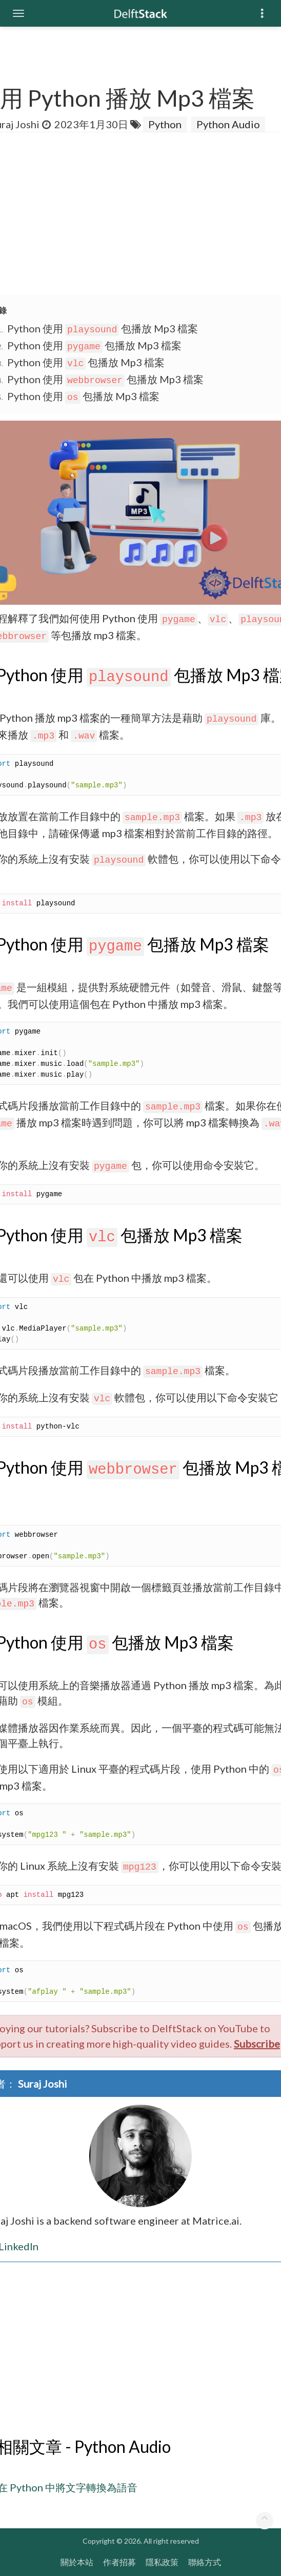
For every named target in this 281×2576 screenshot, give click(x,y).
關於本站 (77, 2562)
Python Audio (228, 124)
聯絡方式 (204, 2562)
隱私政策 (162, 2562)
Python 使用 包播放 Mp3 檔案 (102, 328)
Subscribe (257, 2043)
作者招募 (119, 2562)
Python (165, 124)
